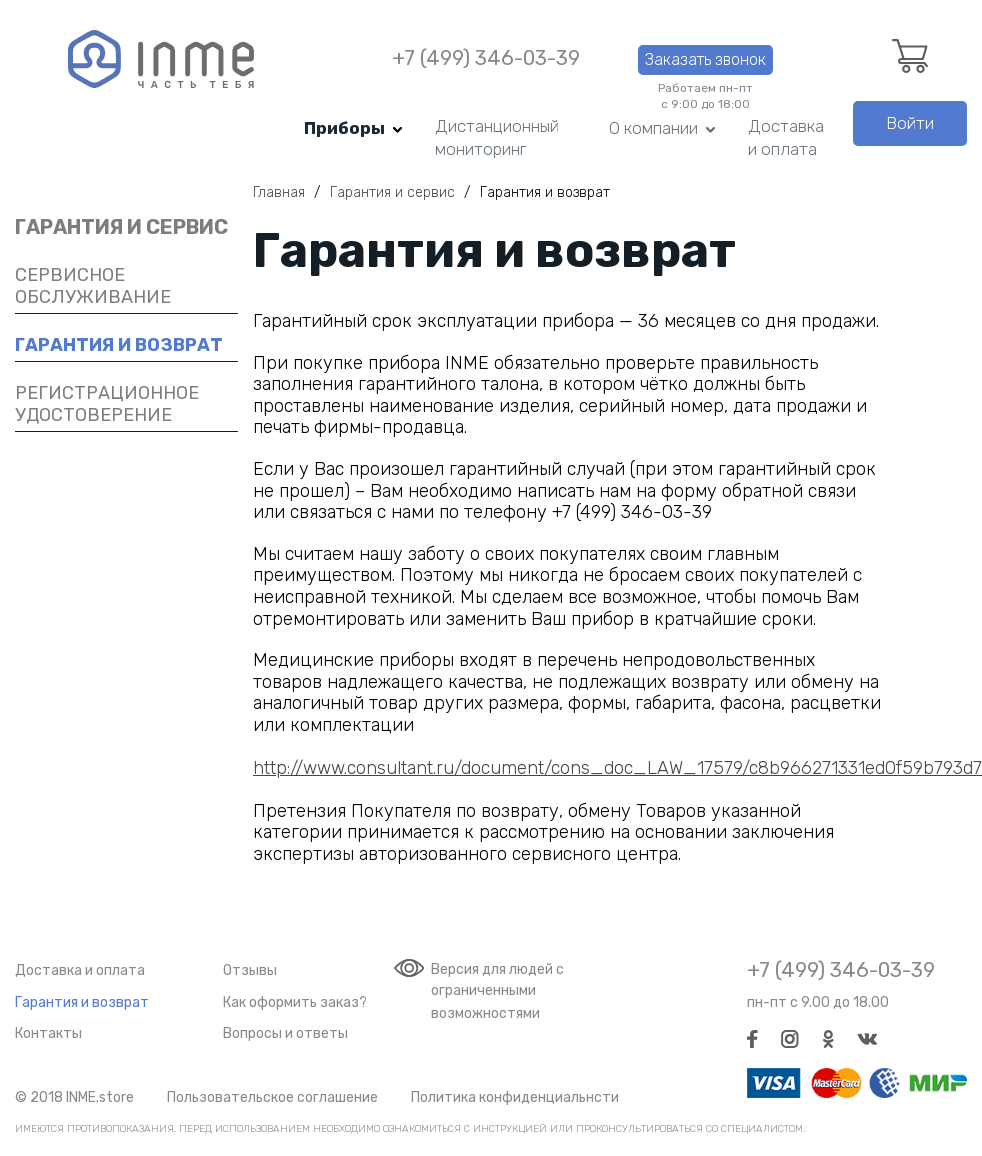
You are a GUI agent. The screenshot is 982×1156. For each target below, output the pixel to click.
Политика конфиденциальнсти (515, 1097)
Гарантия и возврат (82, 1002)
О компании (653, 128)
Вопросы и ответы (285, 1033)
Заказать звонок (705, 59)
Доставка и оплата (786, 137)
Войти (910, 123)
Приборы (344, 128)
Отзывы (250, 970)
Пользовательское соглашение (272, 1097)
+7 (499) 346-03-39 (486, 58)
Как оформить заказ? (295, 1002)
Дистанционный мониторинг (497, 137)
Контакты (48, 1033)
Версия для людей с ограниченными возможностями (497, 991)
